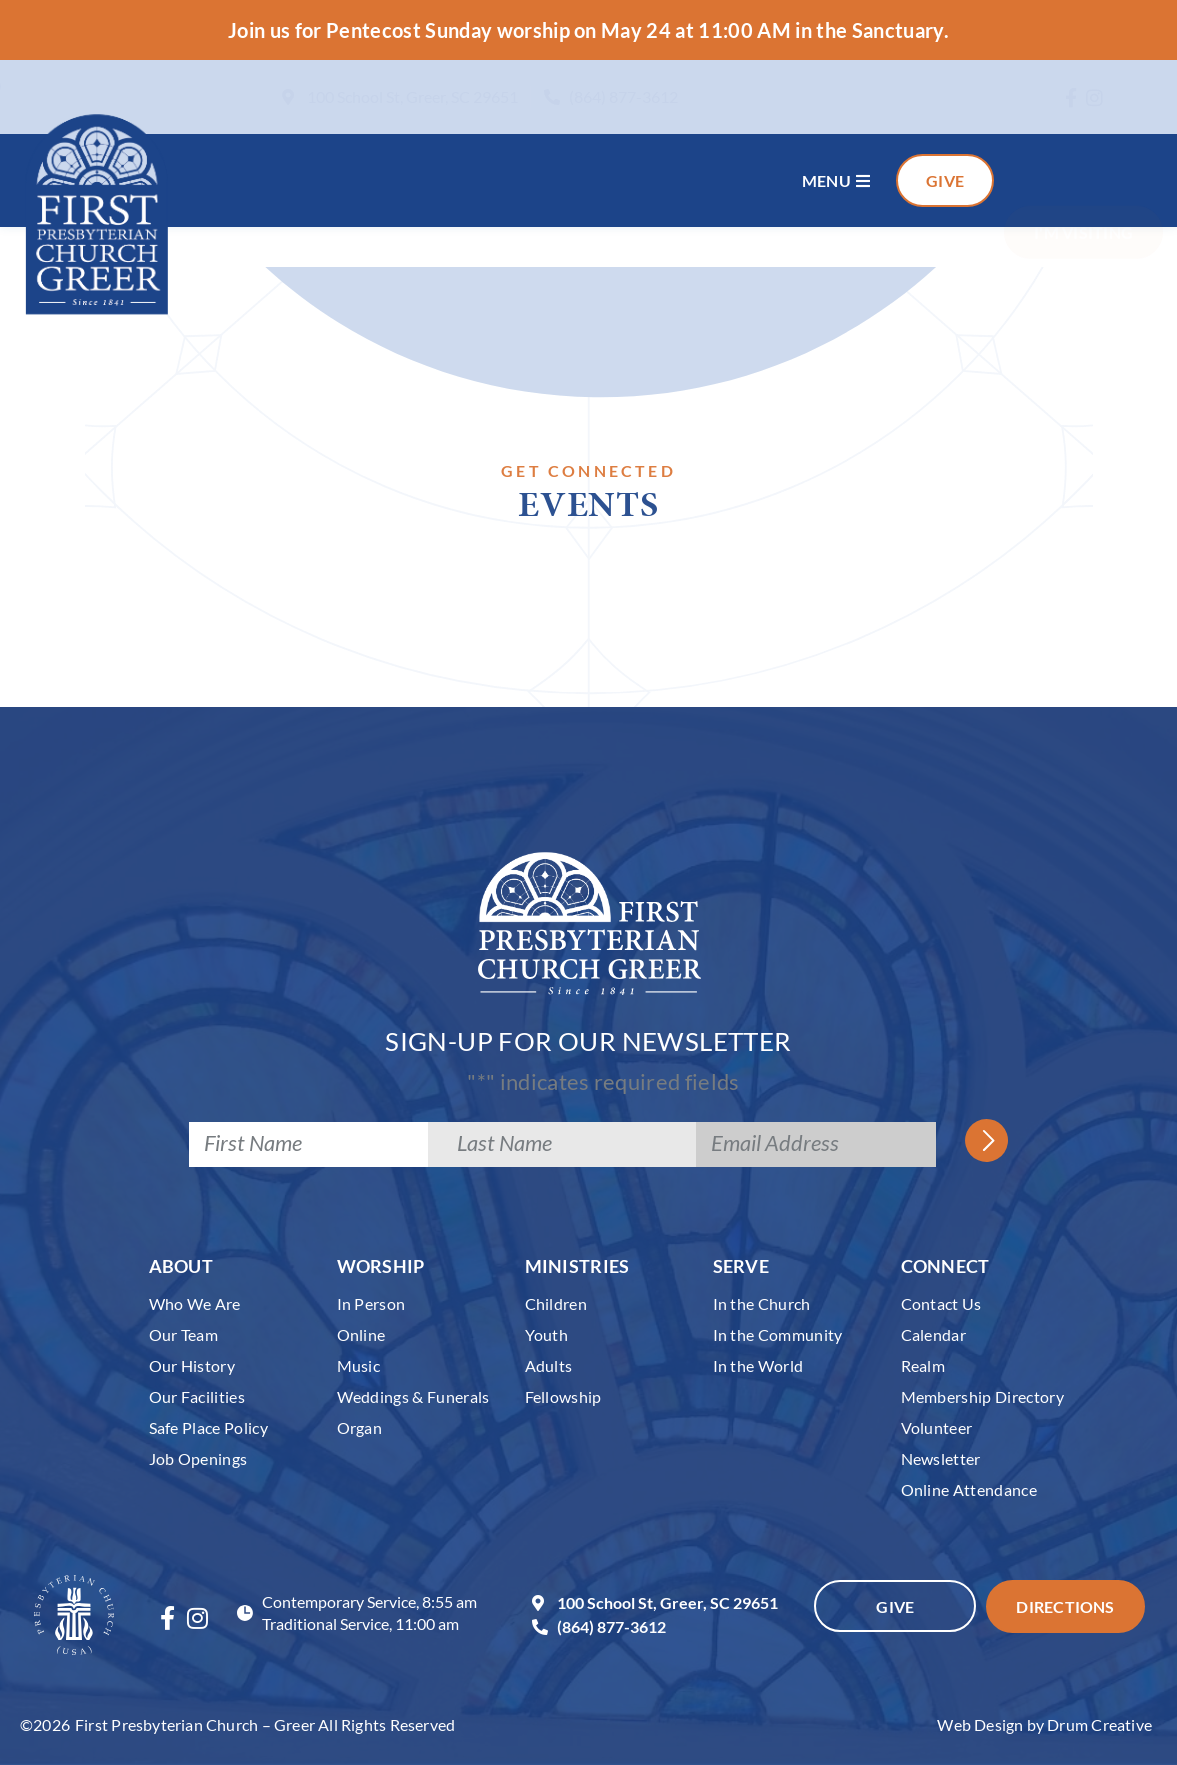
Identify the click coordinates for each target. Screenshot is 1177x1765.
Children (556, 1303)
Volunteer (937, 1427)
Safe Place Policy (209, 1427)
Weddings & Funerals (413, 1396)
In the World (758, 1365)
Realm (923, 1365)
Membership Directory (983, 1396)
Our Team (184, 1334)
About (181, 1266)
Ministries (577, 1266)
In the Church (762, 1303)
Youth (547, 1334)
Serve (741, 1266)
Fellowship (563, 1396)
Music (359, 1365)
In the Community (778, 1334)
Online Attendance (969, 1489)
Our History (192, 1365)
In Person (371, 1303)
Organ (360, 1427)
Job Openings (198, 1458)
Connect (945, 1266)
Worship (381, 1266)
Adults (549, 1365)
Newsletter (941, 1458)
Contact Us (941, 1303)
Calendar (934, 1334)
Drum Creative (1099, 1724)
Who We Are (195, 1303)
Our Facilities (197, 1396)
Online (361, 1334)
